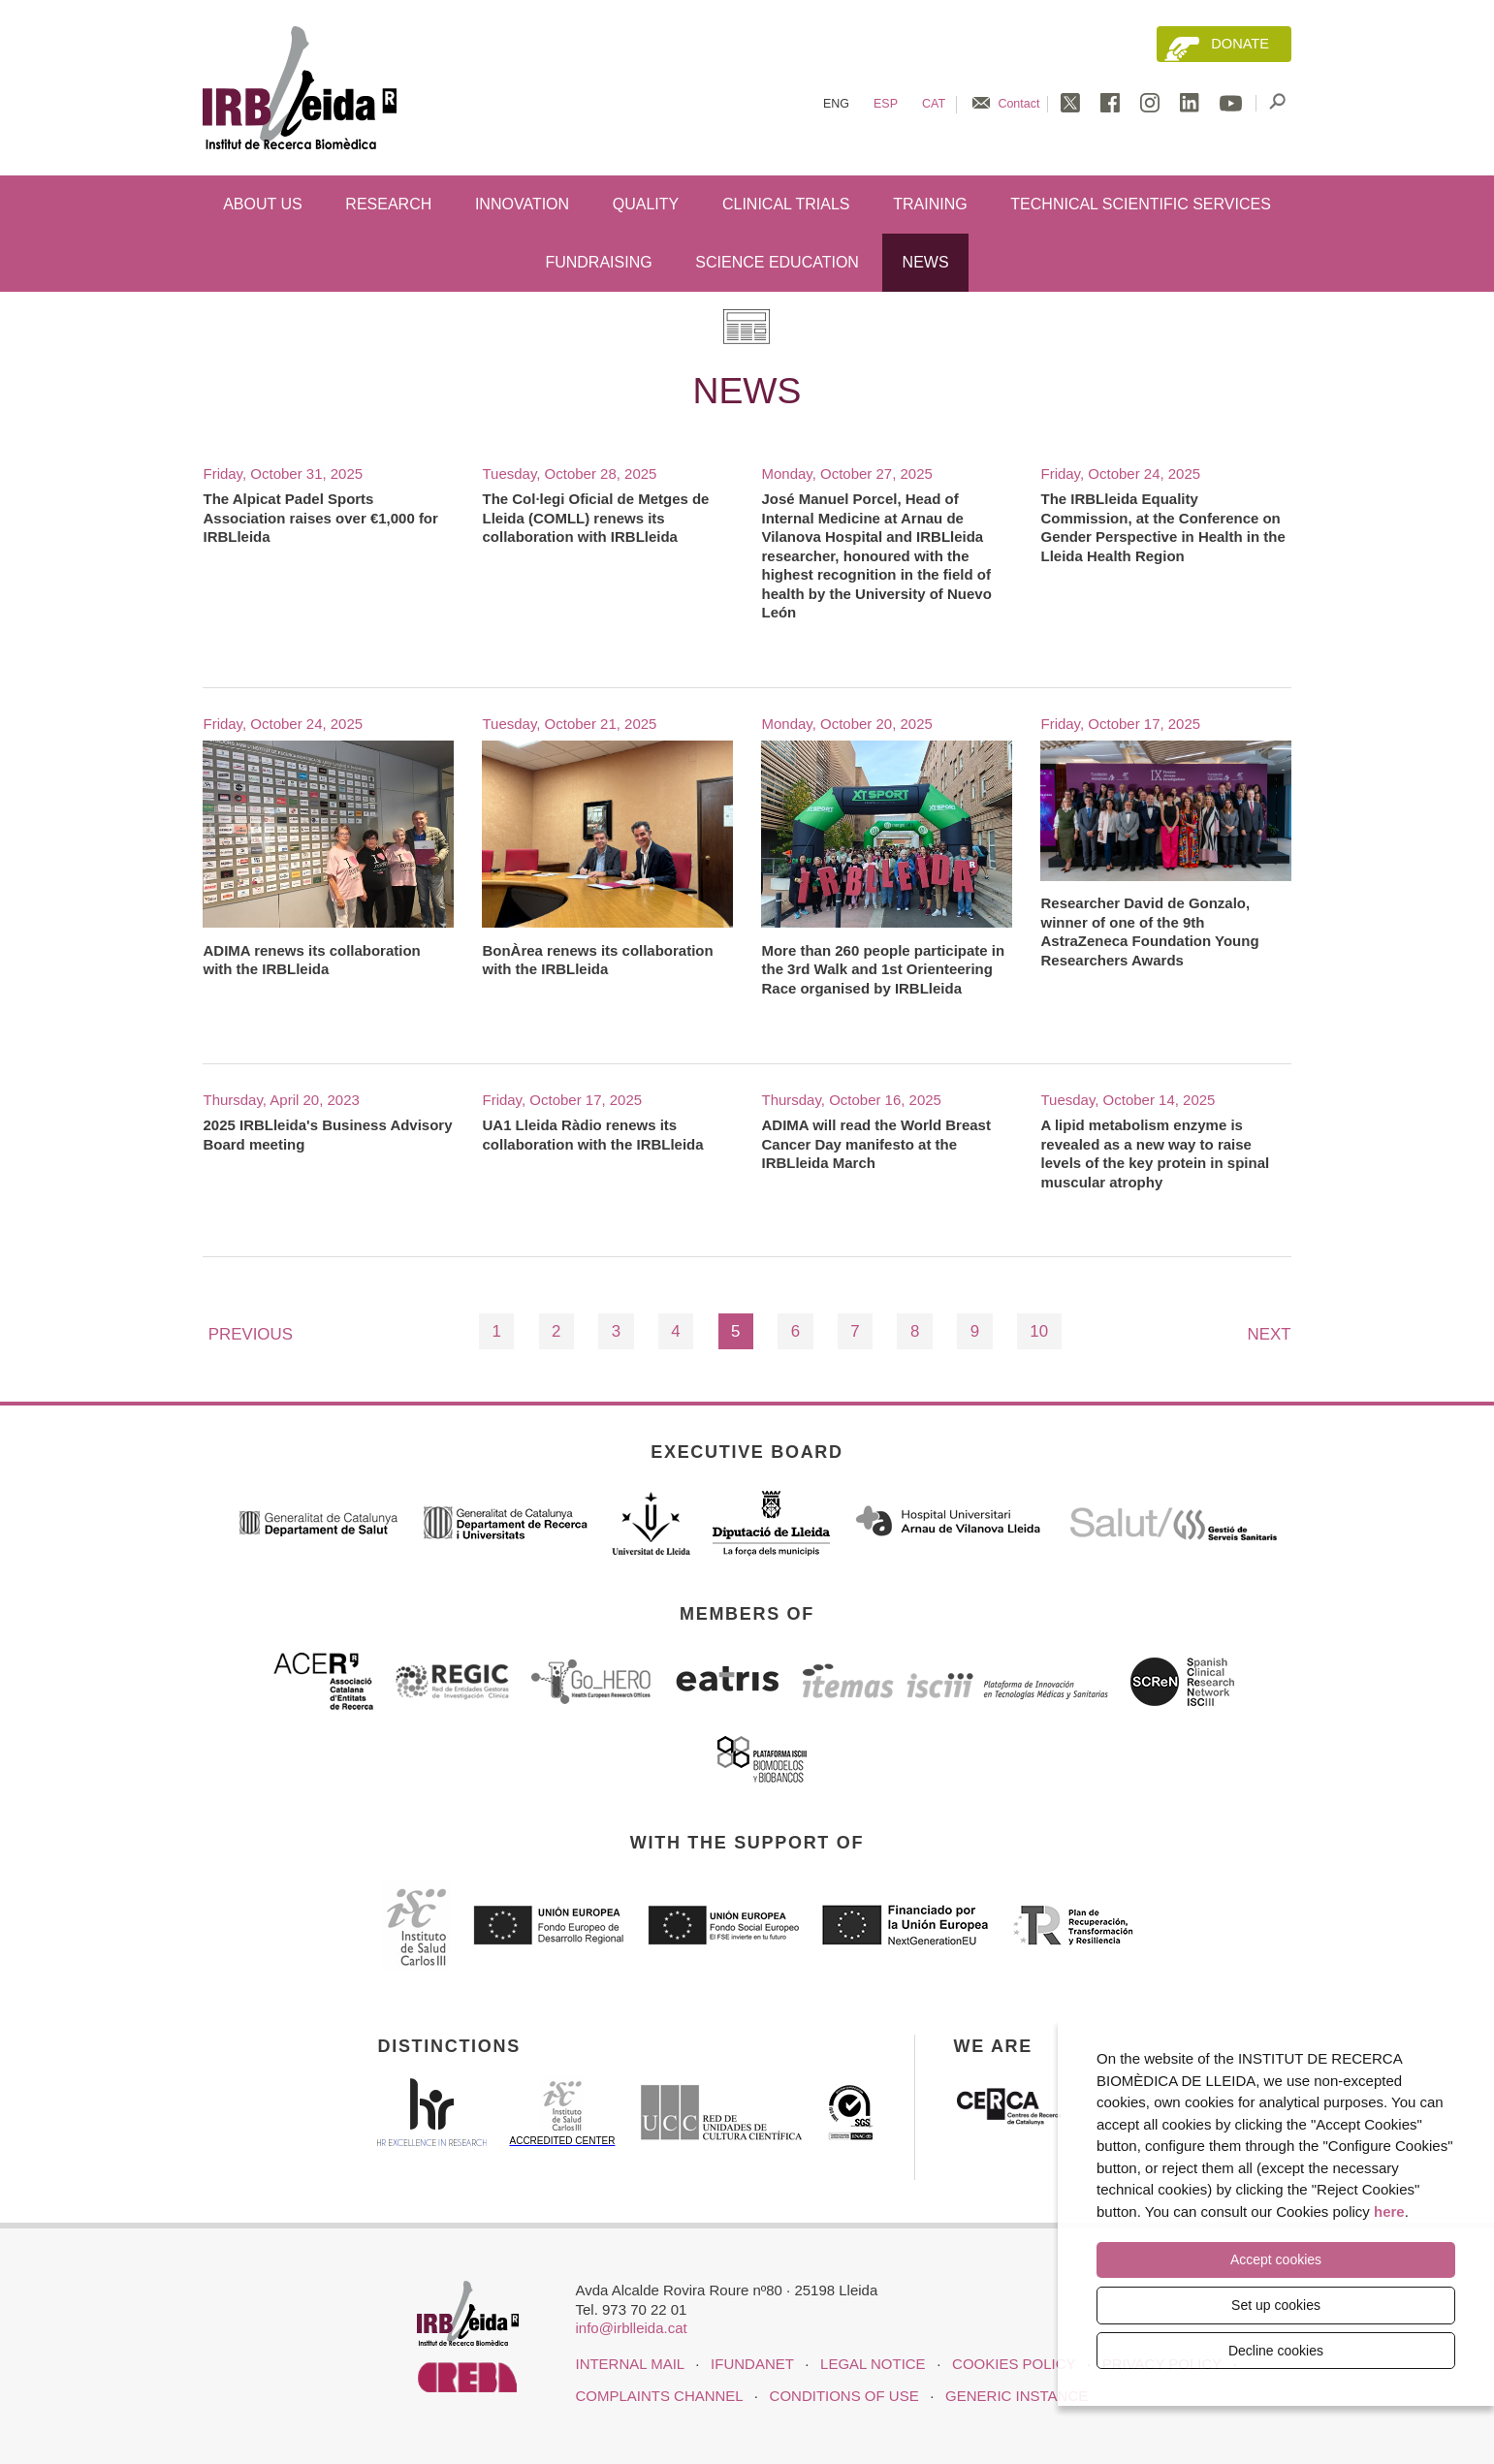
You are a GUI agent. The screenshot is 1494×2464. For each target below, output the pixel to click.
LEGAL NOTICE (873, 2363)
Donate (1240, 43)
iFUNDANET (752, 2363)
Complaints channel (659, 2395)
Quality (646, 204)
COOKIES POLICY (1013, 2363)
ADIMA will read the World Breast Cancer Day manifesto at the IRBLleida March (875, 1144)
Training (930, 204)
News (926, 262)
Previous (250, 1334)
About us (262, 204)
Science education (777, 262)
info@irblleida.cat (630, 2328)
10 (1039, 1331)
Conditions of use (844, 2395)
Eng (836, 104)
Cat (933, 104)
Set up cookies (1275, 2305)
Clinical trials (786, 204)
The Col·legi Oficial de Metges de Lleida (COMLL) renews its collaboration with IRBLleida (595, 517)
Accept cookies (1275, 2261)
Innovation (522, 204)
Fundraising (598, 262)
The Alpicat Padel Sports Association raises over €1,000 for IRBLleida (320, 517)
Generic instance (1016, 2395)
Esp (886, 104)
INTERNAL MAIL (629, 2363)
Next (1269, 1334)
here (1389, 2212)
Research (388, 204)
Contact (1018, 104)
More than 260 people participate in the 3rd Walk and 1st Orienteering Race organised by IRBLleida (882, 969)
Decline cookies (1275, 2350)
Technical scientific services (1140, 204)
